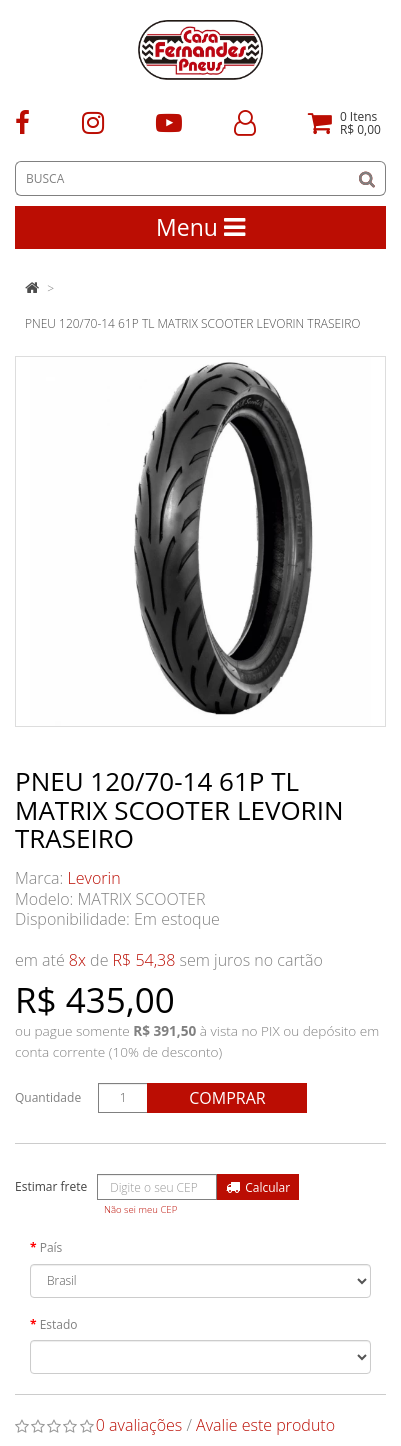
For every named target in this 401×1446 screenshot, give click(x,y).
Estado (59, 1324)
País (51, 1247)
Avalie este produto (265, 1425)
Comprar (227, 1098)
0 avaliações (139, 1425)
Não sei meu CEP (140, 1209)
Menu (200, 227)
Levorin (94, 878)
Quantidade (48, 1097)
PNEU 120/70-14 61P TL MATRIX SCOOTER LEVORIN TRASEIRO (192, 323)
